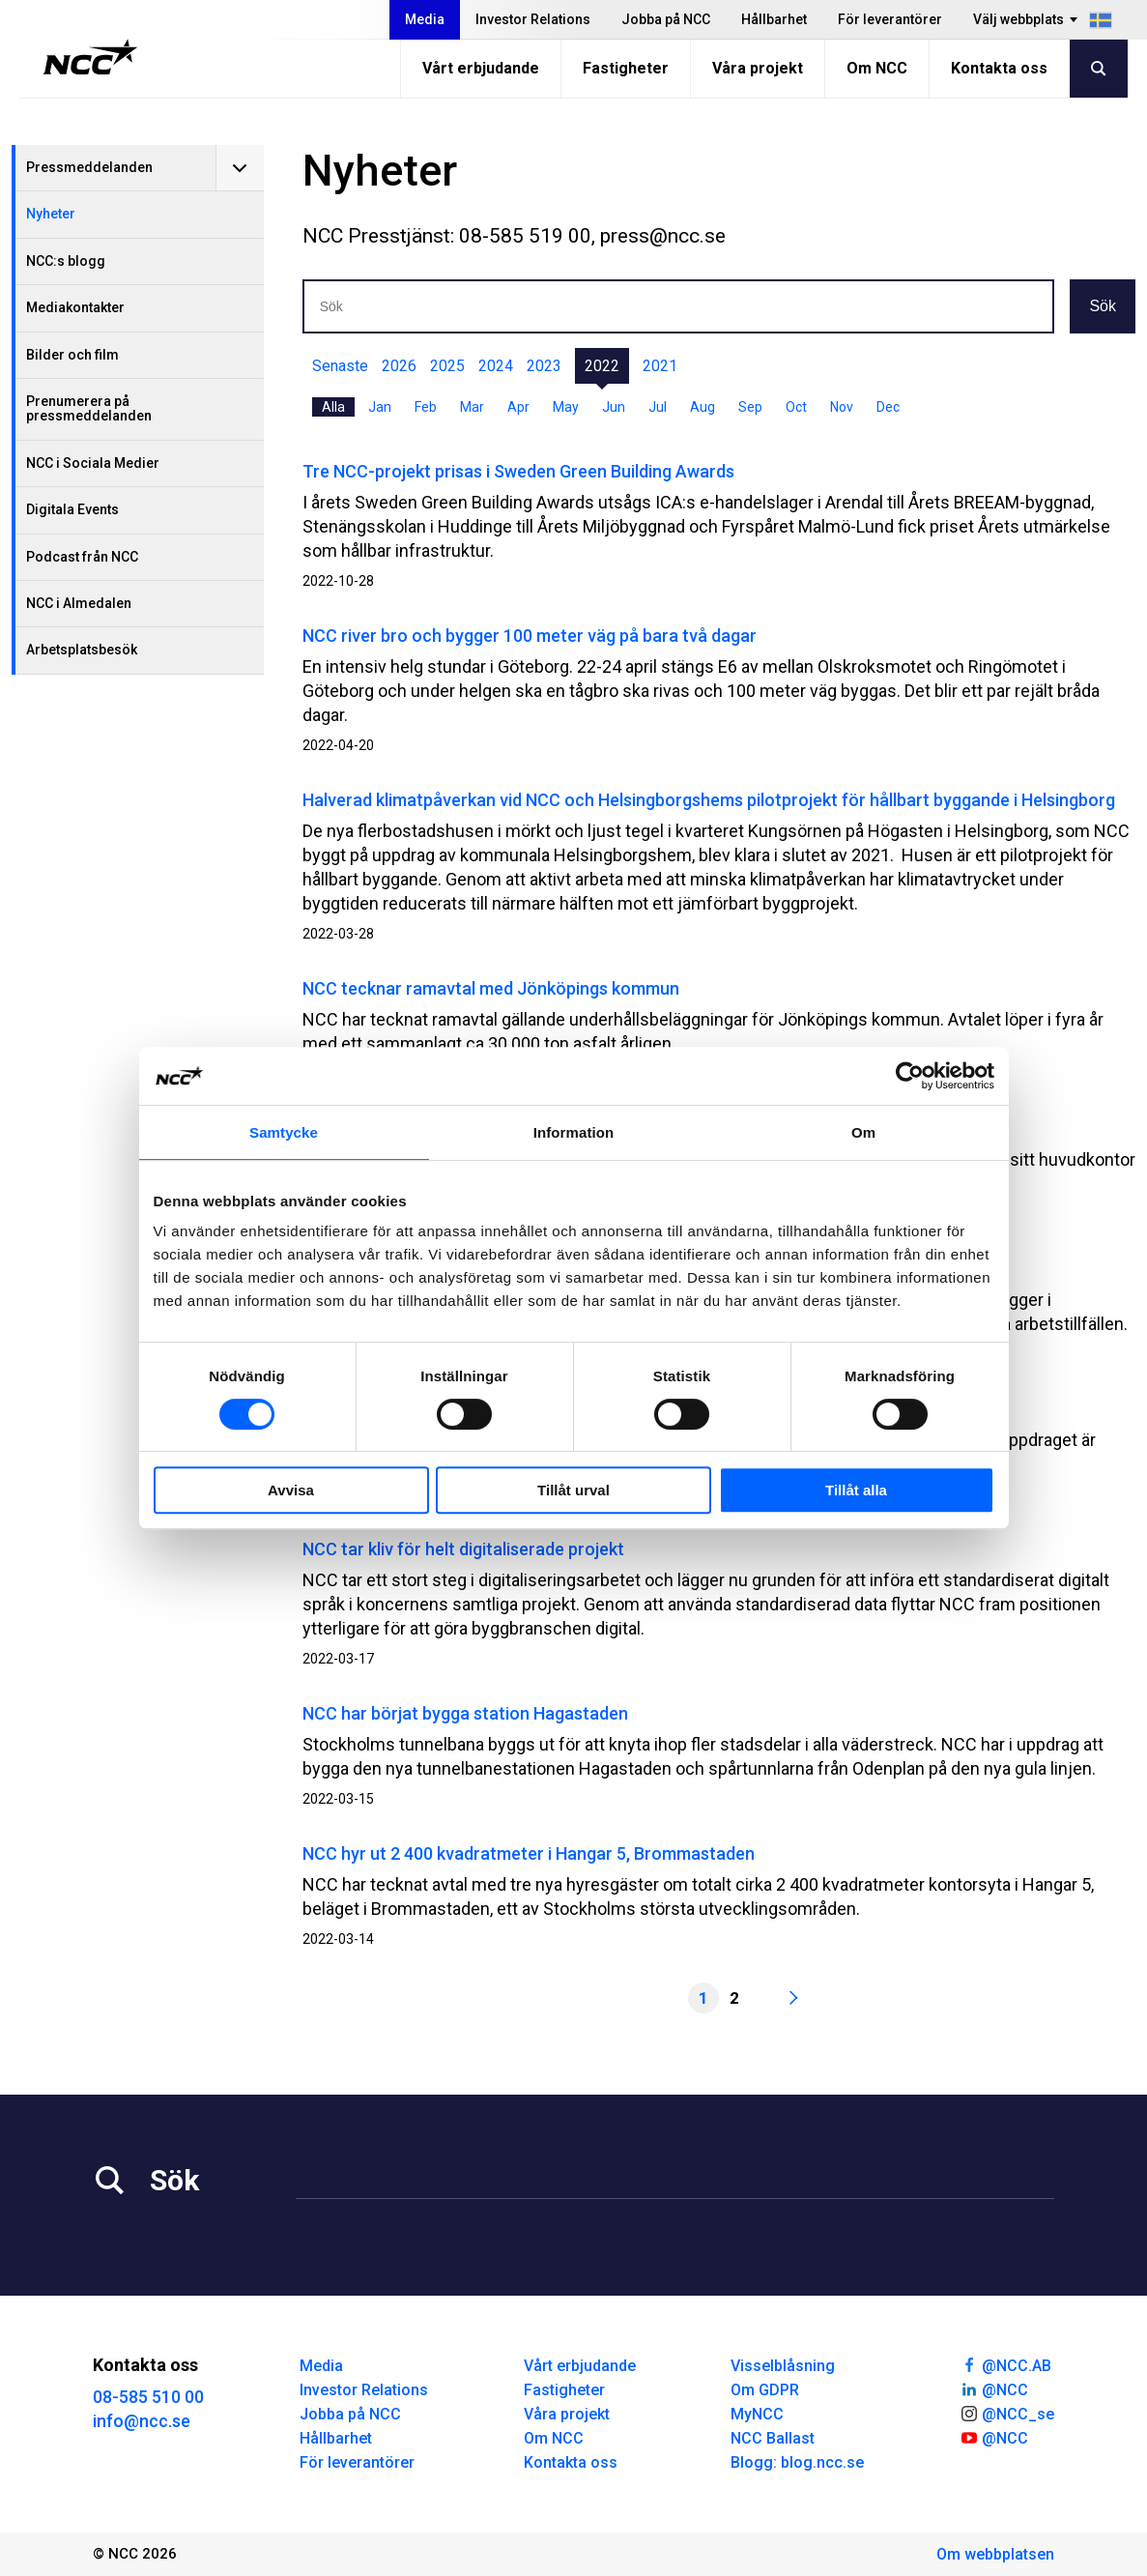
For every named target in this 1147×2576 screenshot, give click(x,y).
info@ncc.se (141, 2421)
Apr (518, 407)
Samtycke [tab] (283, 1132)
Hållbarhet (774, 19)
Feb (426, 407)
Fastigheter (626, 68)
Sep (750, 407)
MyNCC (757, 2414)
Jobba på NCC (665, 19)
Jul (657, 407)
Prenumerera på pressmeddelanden (89, 408)
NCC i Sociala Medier (92, 463)
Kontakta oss (999, 68)
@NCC (994, 2388)
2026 (399, 366)
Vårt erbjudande (480, 68)
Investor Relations (532, 19)
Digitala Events (72, 509)
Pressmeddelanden (89, 167)
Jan (379, 407)
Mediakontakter (75, 307)
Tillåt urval (573, 1490)
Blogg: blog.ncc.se (797, 2462)
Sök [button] (1102, 306)
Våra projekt (757, 68)
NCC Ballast (773, 2438)
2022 (602, 366)
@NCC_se (1007, 2412)
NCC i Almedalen (78, 603)
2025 (447, 366)
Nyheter (50, 213)
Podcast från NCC (82, 556)
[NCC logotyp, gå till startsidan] (90, 57)
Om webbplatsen (995, 2554)
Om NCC (876, 68)
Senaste (340, 366)
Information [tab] (574, 1132)
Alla (333, 407)
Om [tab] (863, 1132)
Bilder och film (72, 354)
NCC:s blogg (65, 261)
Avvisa (291, 1490)
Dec (888, 407)
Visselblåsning (783, 2366)
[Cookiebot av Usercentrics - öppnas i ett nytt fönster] (909, 1075)
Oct (796, 407)
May (566, 407)
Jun (613, 407)
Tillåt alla (856, 1490)
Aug (702, 407)
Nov (841, 407)
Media (424, 19)
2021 (660, 366)
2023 (544, 366)
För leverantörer (890, 19)
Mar (472, 407)
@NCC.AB (1005, 2364)
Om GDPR (765, 2390)
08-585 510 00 (148, 2397)
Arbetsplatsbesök (81, 649)
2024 (495, 366)
